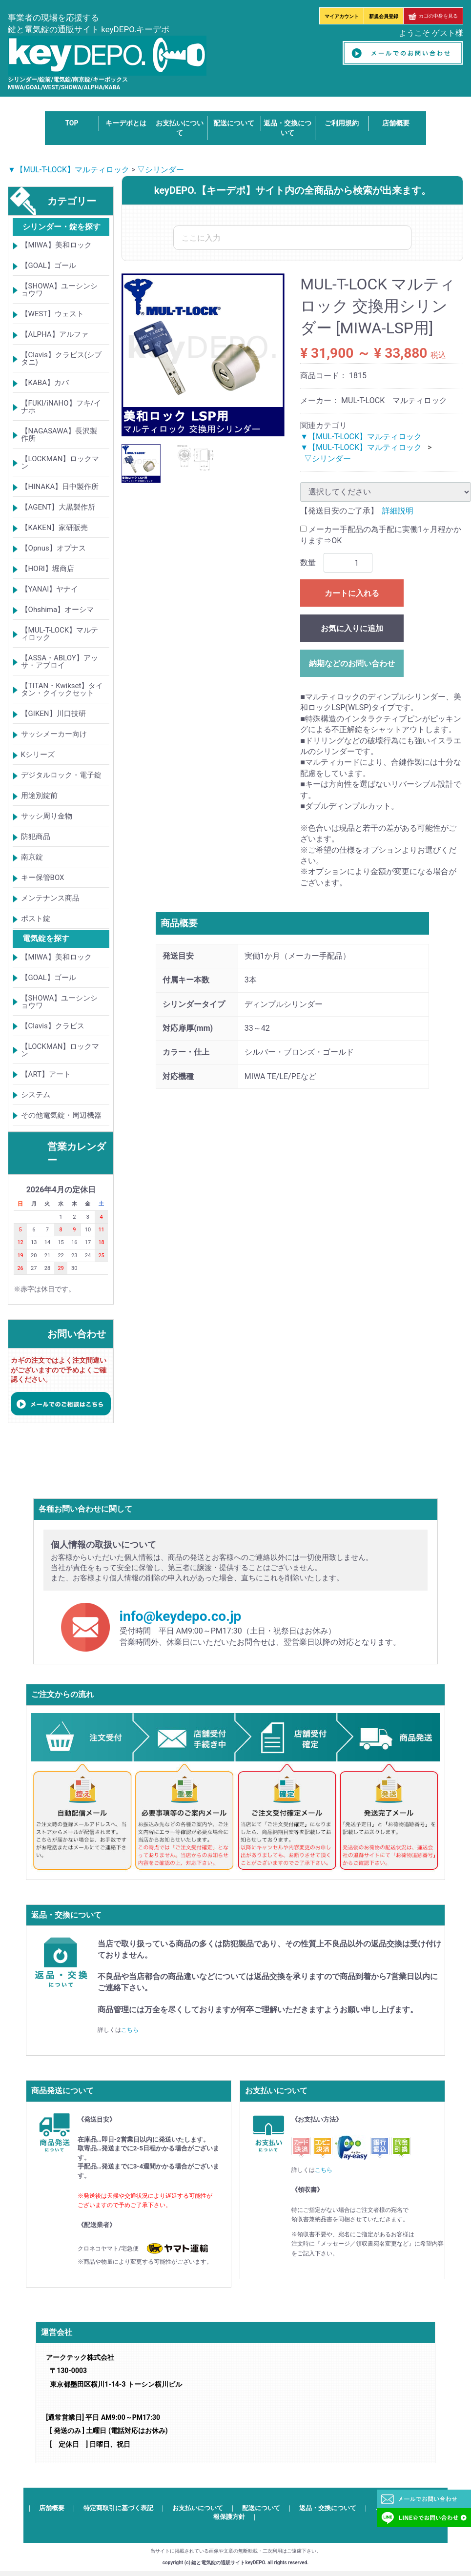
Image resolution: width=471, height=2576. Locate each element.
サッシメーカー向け (54, 734)
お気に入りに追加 (352, 628)
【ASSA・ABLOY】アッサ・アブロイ (59, 662)
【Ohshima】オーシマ (57, 610)
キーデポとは (125, 123)
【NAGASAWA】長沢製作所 (59, 435)
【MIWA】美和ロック (56, 245)
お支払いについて (197, 2508)
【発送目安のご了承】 (339, 510)
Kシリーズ (38, 755)
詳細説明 (397, 510)
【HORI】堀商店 (47, 569)
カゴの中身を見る (433, 16)
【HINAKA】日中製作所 (60, 487)
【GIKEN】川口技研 (53, 714)
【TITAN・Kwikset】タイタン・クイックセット (62, 690)
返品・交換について (327, 2508)
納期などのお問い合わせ (352, 663)
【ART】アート (46, 1074)
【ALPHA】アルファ (54, 334)
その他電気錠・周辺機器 (61, 1115)
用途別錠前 (39, 796)
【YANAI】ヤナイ (50, 589)
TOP (71, 123)
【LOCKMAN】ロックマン (60, 463)
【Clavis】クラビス (52, 1026)
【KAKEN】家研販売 (54, 528)
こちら (130, 2030)
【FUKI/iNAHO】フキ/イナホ (61, 407)
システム (35, 1094)
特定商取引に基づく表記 (118, 2508)
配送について (233, 123)
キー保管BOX (42, 878)
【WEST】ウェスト (52, 314)
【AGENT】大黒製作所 (58, 507)
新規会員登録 (383, 16)
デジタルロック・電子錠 (61, 775)
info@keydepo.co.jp (181, 1617)
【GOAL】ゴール (48, 266)
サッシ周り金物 (46, 816)
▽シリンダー (160, 169)
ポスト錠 (35, 919)
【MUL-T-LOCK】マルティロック (60, 634)
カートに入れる (352, 593)
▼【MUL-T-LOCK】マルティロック (68, 169)
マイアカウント (342, 16)
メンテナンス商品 (50, 898)
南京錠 (32, 857)
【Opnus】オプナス (53, 548)
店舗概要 (396, 123)
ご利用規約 (342, 123)
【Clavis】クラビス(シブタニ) (61, 359)
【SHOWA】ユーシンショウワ (59, 290)
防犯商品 (35, 837)
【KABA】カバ (45, 383)
